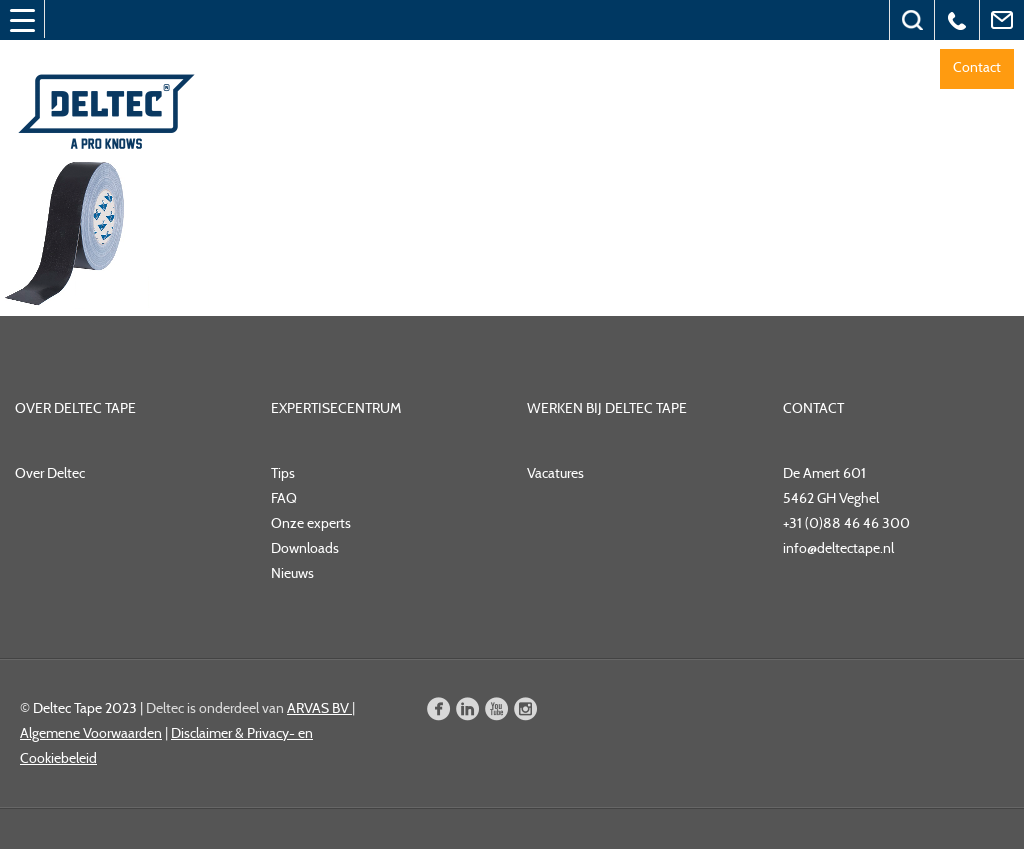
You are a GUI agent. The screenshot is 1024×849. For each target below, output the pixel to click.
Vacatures (555, 473)
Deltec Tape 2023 (85, 708)
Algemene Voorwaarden (91, 733)
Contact (977, 67)
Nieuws (292, 573)
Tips (283, 473)
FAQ (284, 498)
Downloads (305, 548)
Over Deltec (50, 473)
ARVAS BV (319, 708)
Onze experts (311, 523)
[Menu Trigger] (22, 20)
